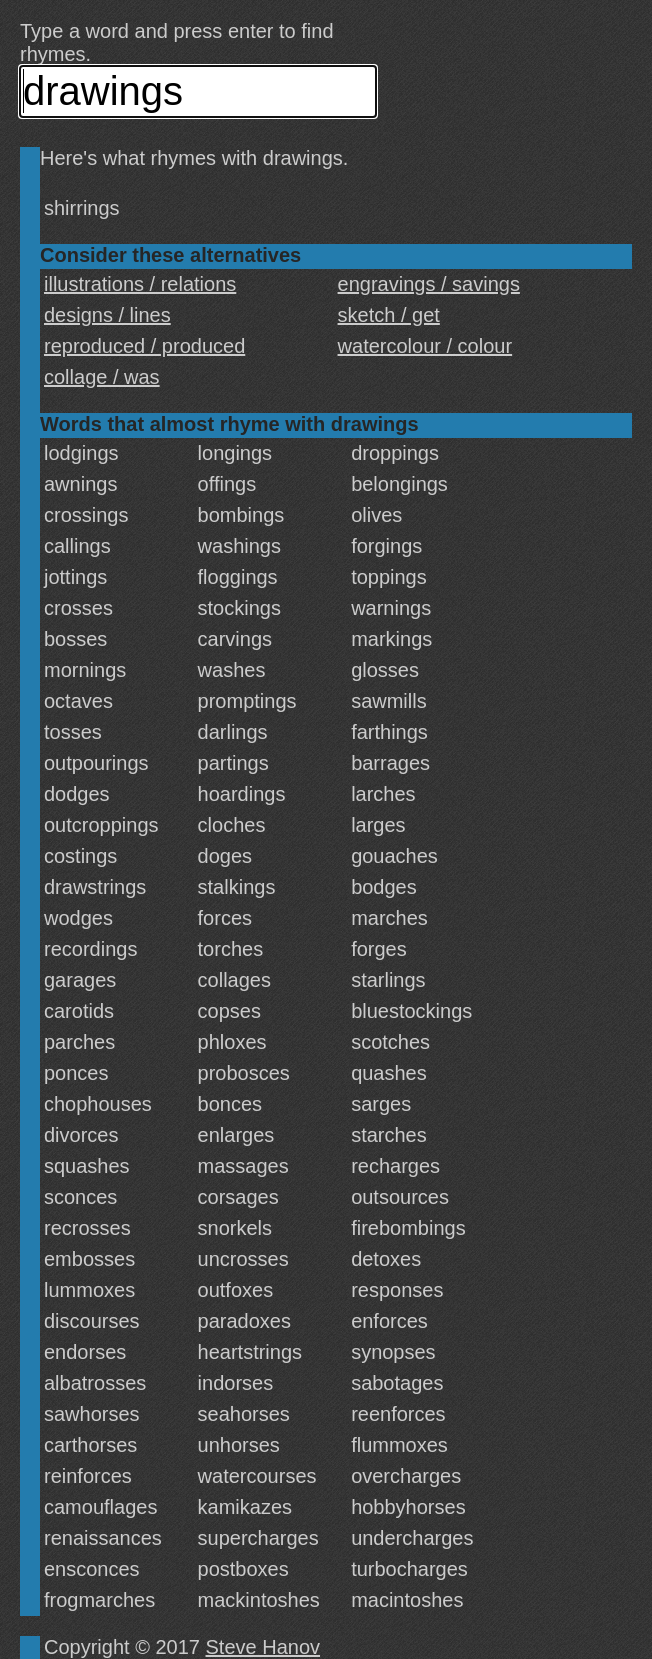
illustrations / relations (140, 284)
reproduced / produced (144, 346)
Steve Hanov (263, 1647)
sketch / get (389, 315)
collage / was (102, 377)
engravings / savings (429, 284)
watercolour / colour (425, 346)
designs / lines (107, 315)
